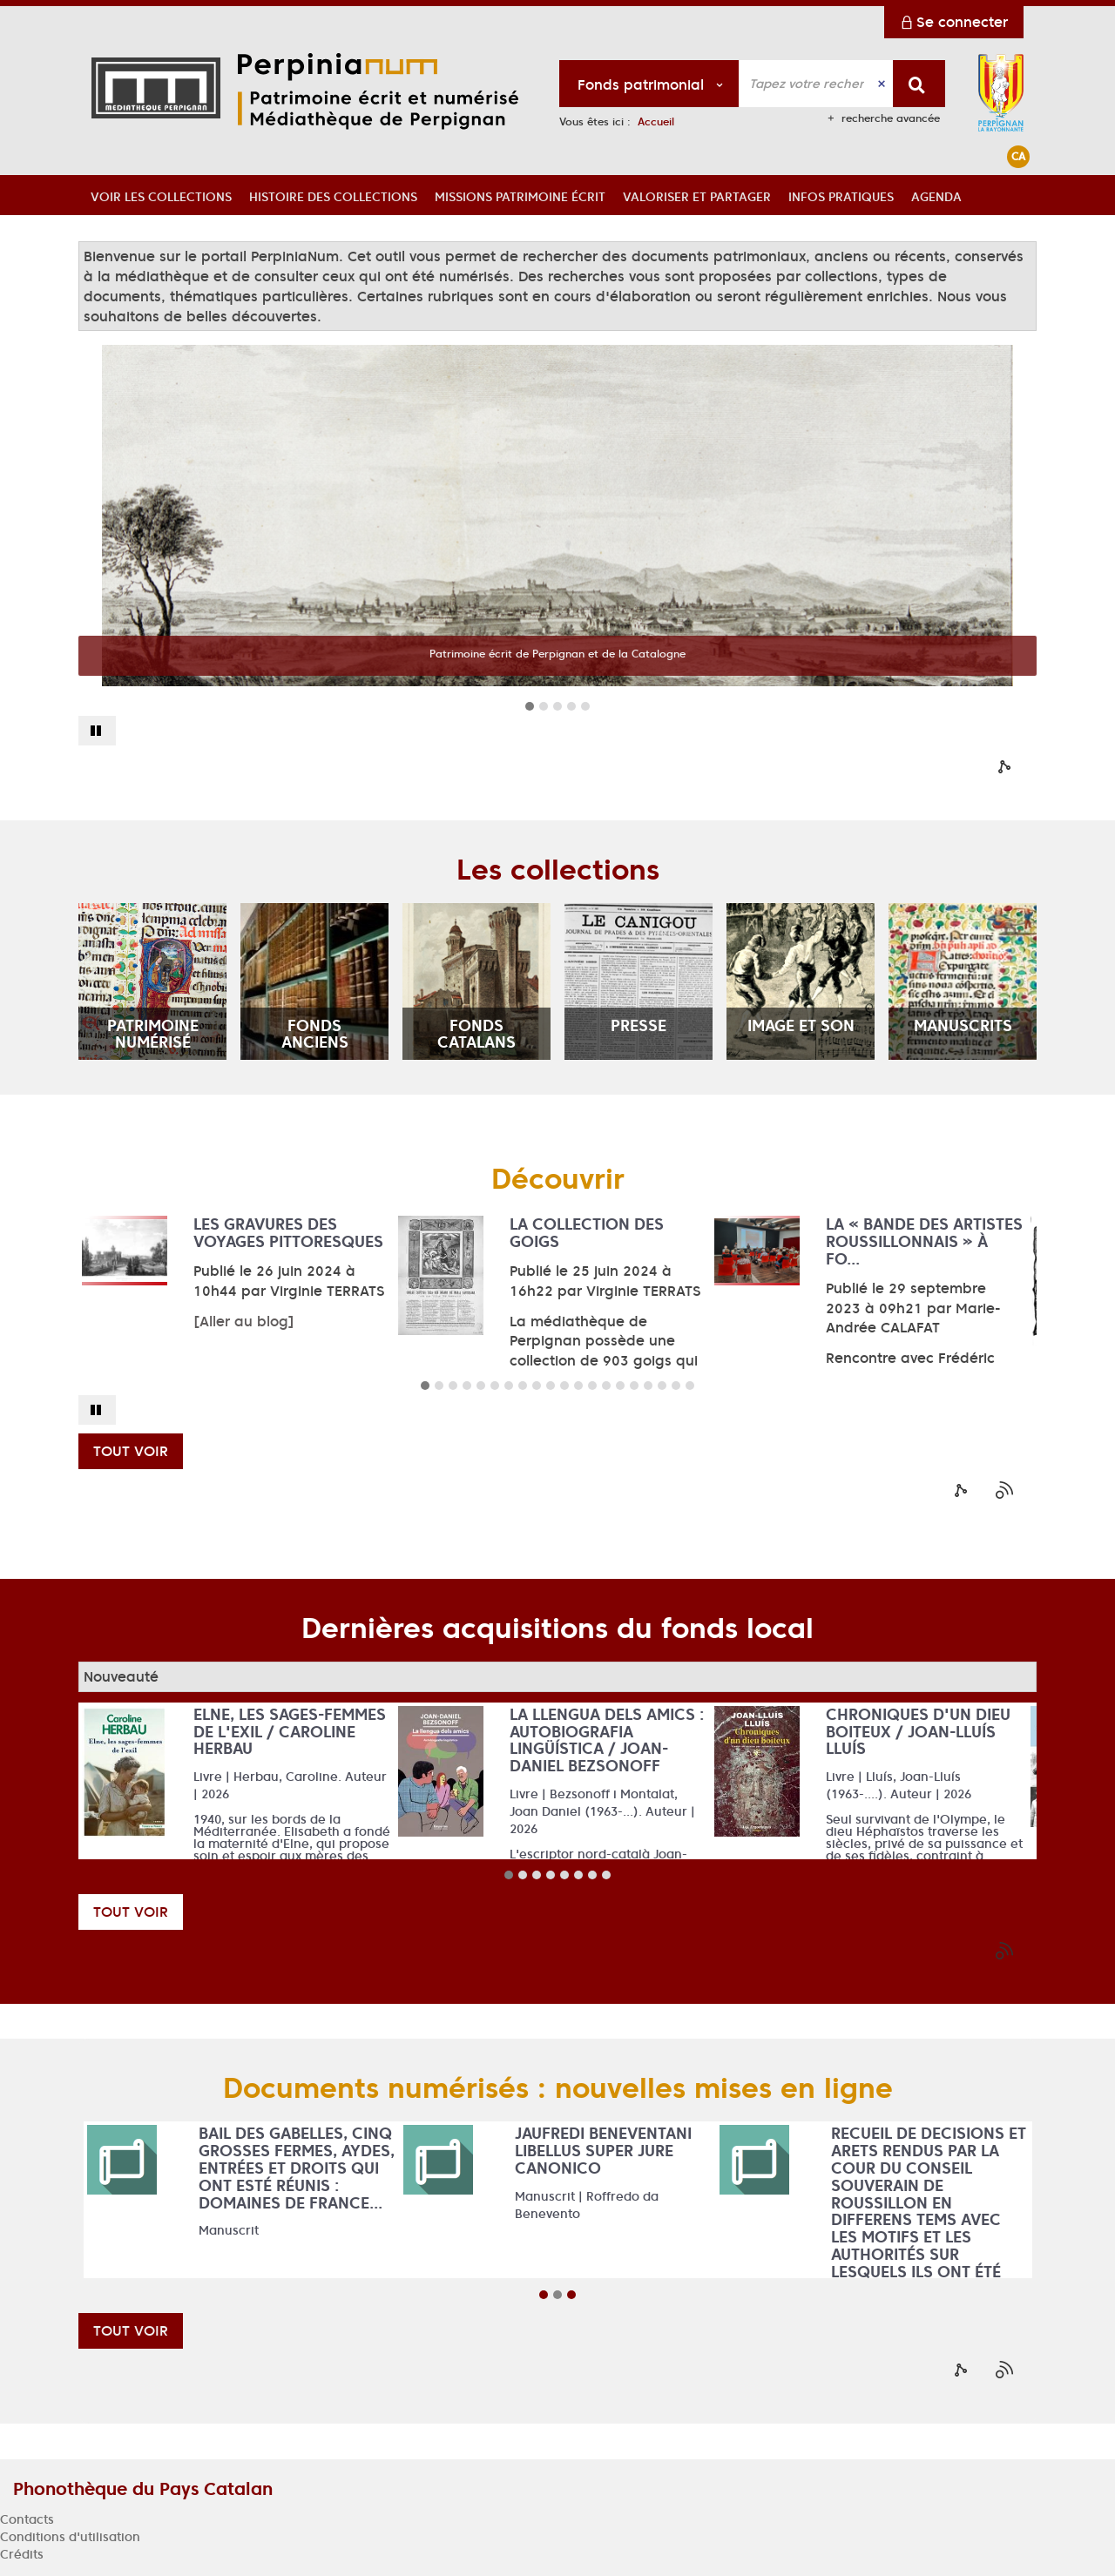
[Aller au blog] (243, 1321)
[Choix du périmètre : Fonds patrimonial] (649, 83)
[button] (161, 195)
